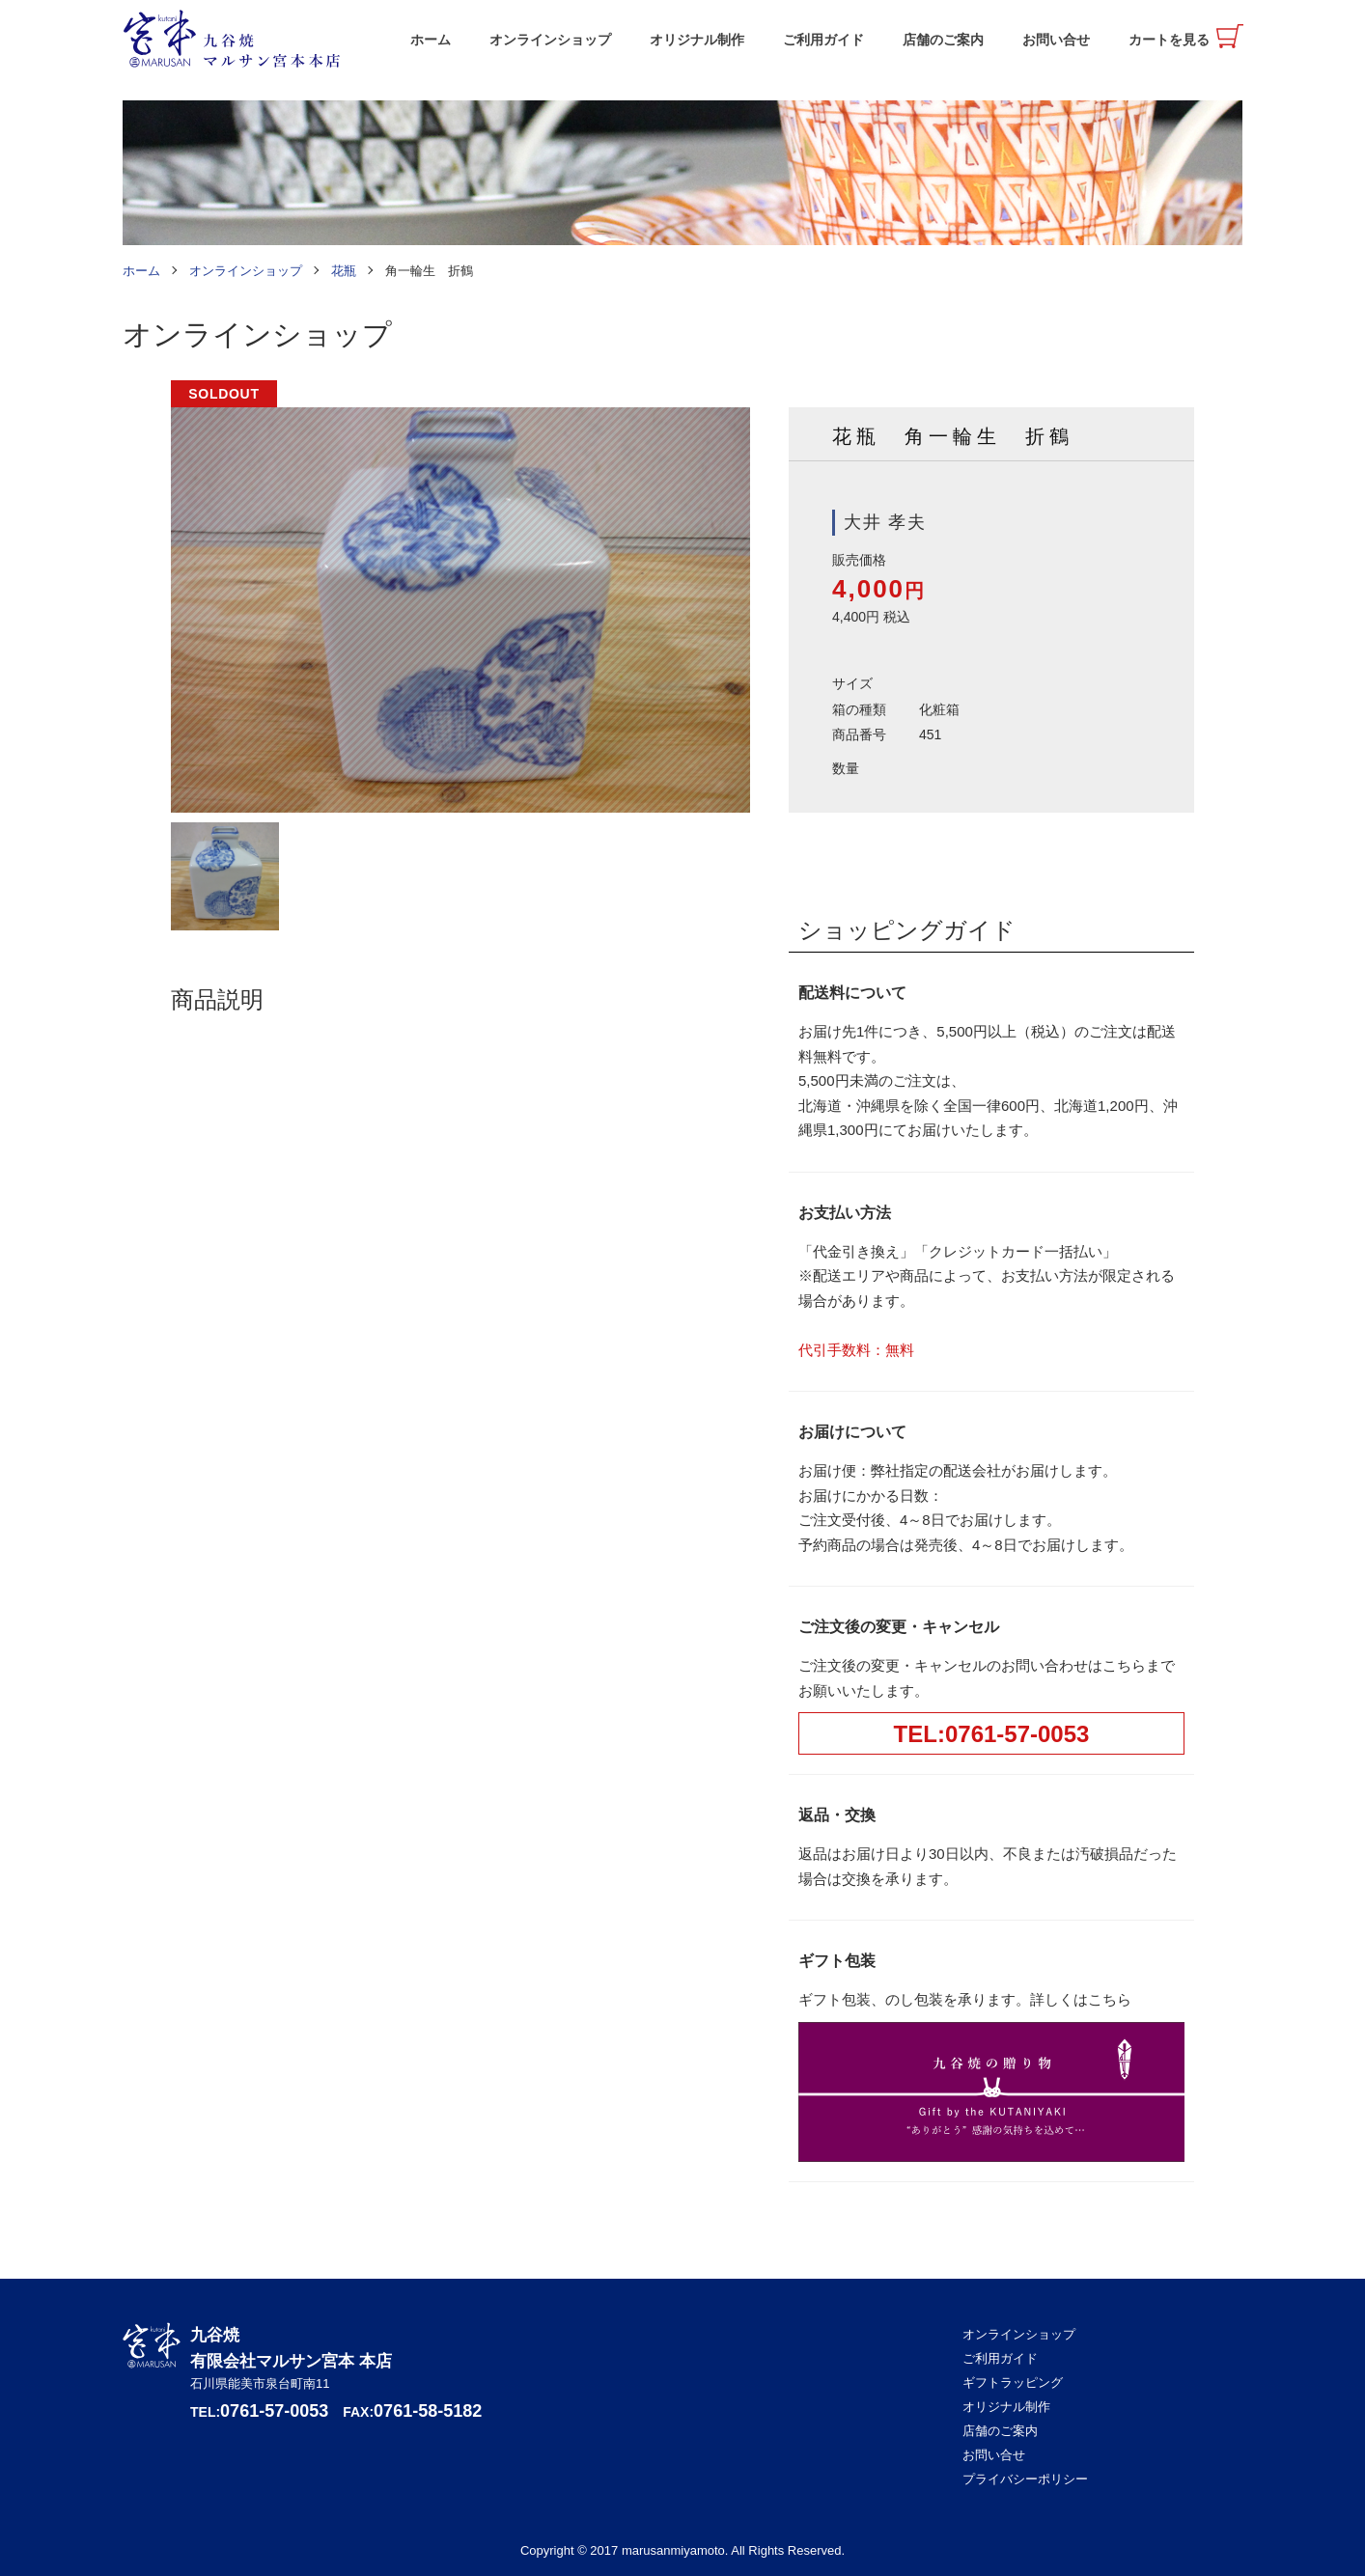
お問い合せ (1056, 40)
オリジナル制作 (697, 40)
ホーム (430, 40)
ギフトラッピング (1012, 2382)
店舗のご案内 (943, 40)
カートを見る (1169, 40)
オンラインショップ (550, 40)
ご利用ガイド (823, 40)
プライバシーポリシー (1025, 2479)
